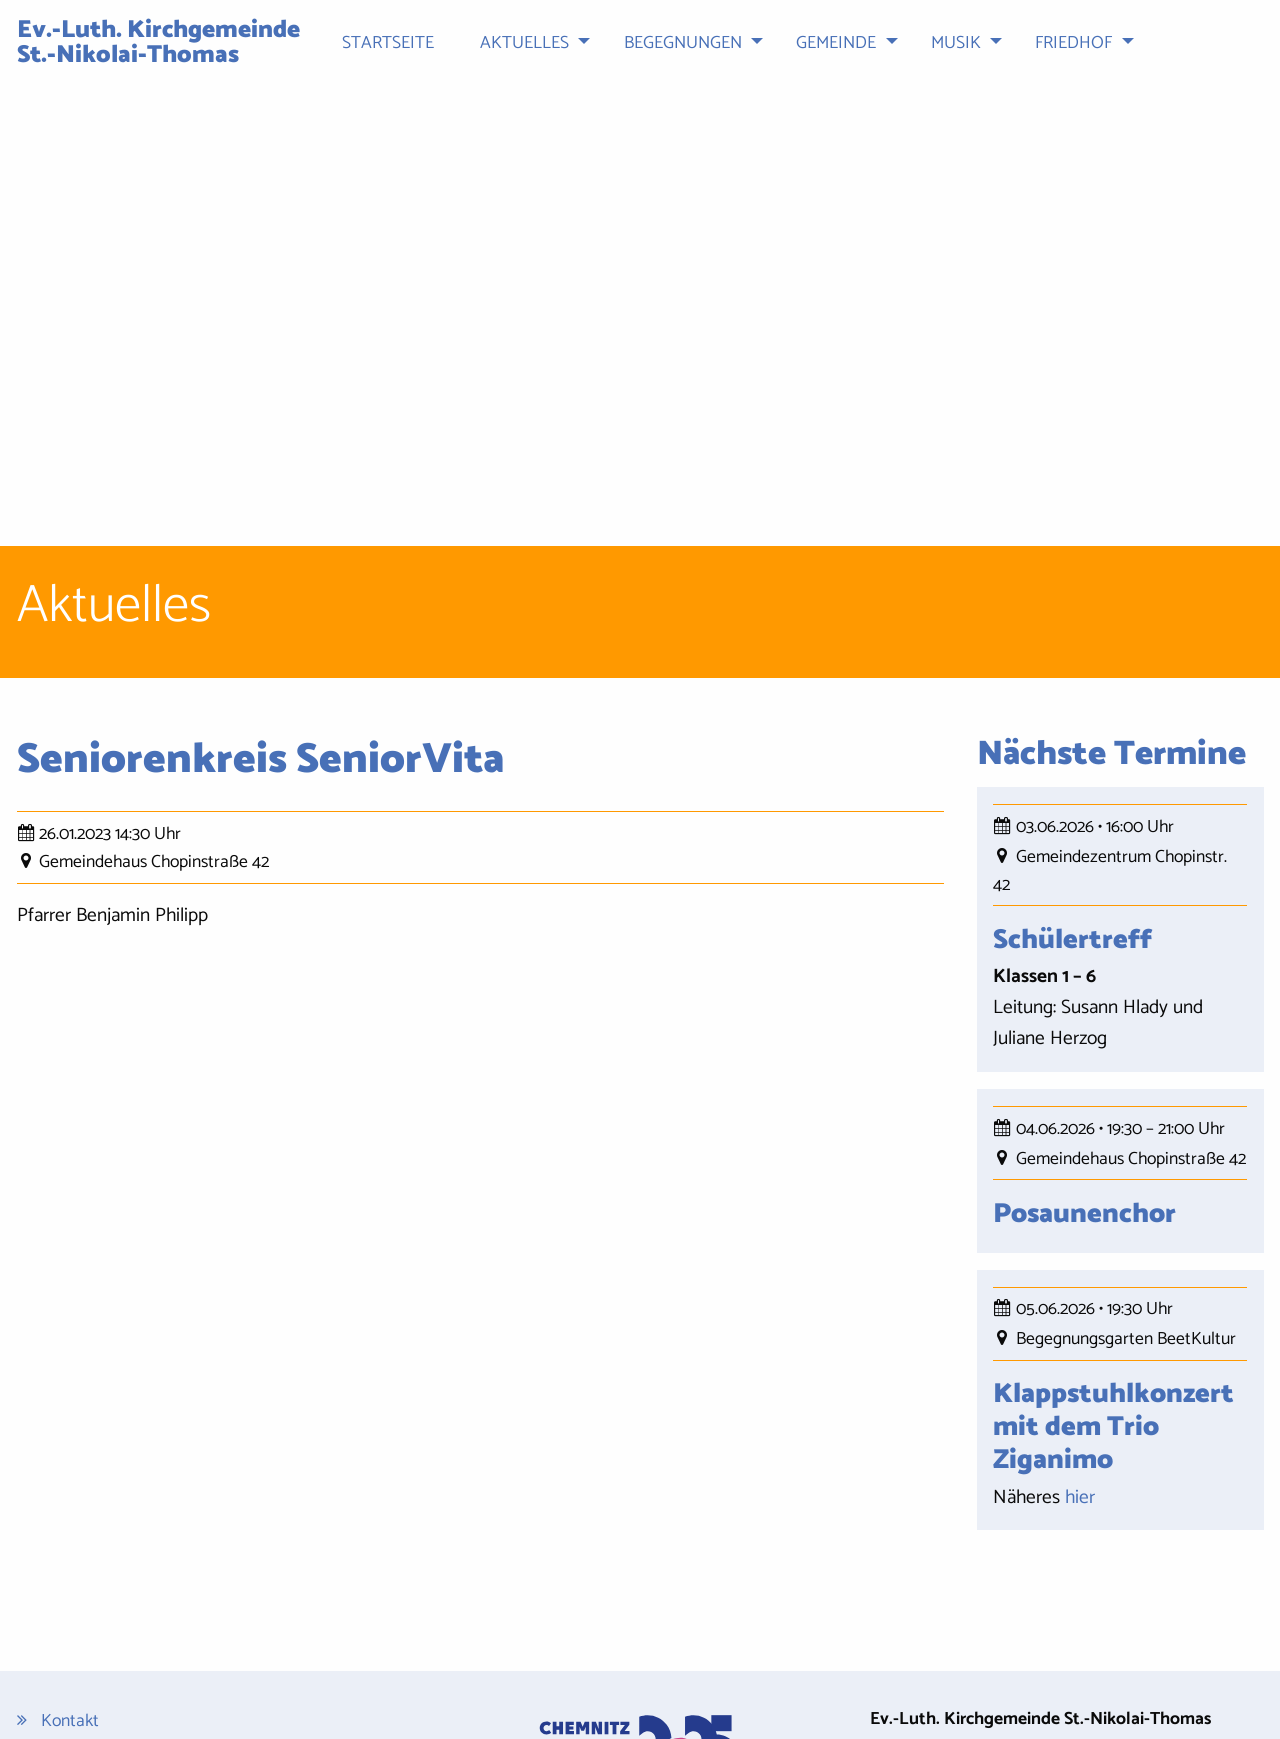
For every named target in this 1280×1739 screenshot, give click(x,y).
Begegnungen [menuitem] (683, 44)
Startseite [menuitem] (388, 44)
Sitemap (71, 1607)
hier (1080, 1292)
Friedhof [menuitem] (1073, 44)
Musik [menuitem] (956, 44)
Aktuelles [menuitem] (524, 44)
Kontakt (70, 1517)
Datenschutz (87, 1547)
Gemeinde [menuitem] (836, 44)
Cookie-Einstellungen (117, 1654)
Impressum (81, 1577)
